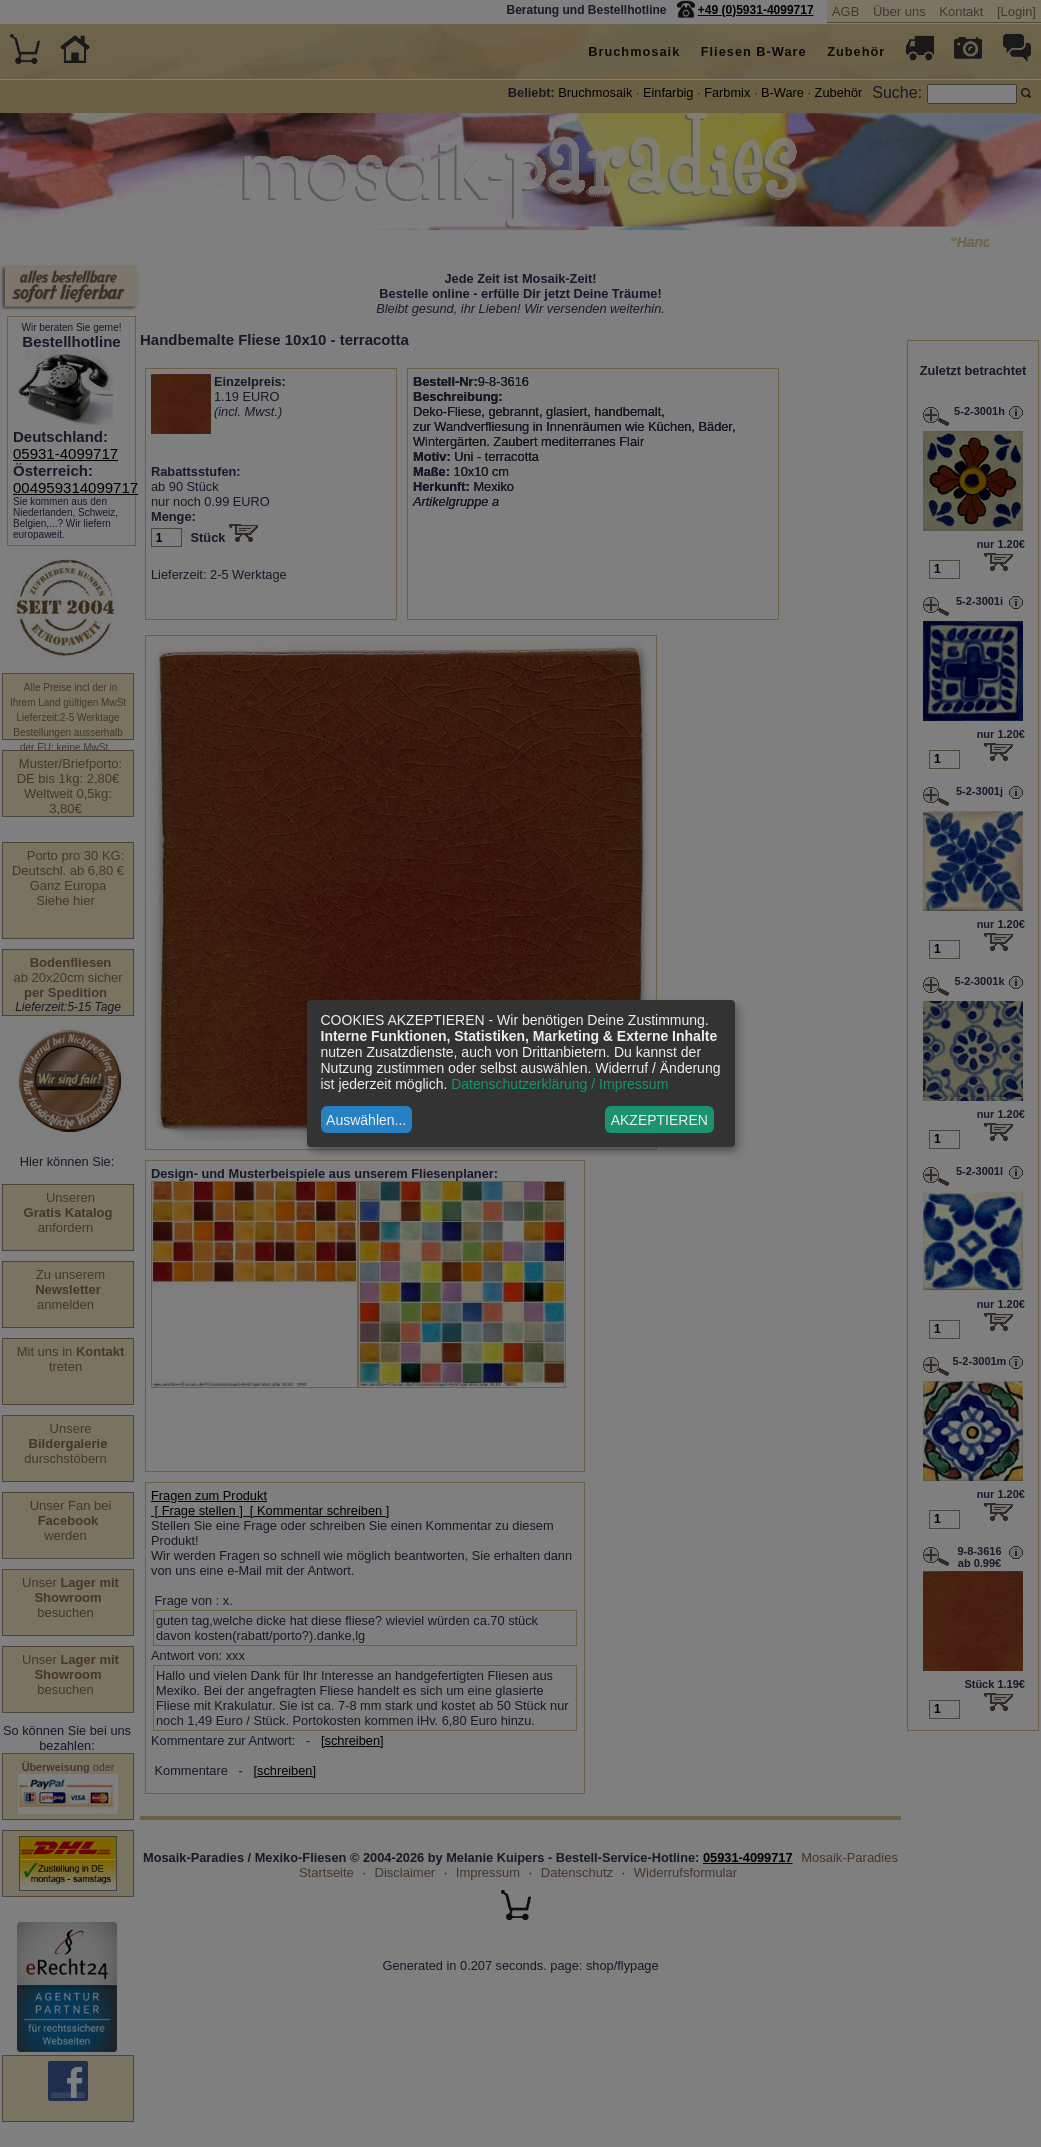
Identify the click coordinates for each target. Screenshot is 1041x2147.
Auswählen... (366, 1120)
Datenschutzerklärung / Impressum (559, 1084)
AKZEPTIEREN (659, 1120)
